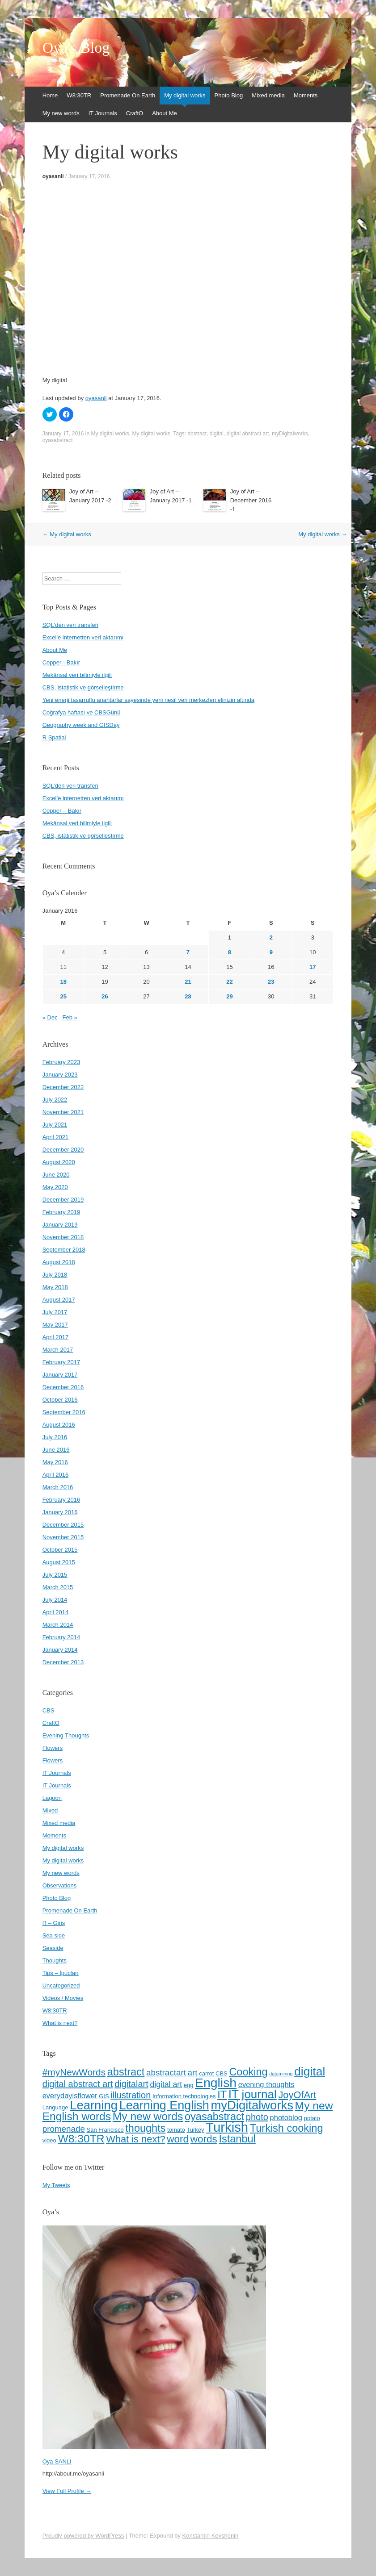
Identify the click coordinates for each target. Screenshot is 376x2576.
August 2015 (58, 1562)
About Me (164, 113)
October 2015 (60, 1549)
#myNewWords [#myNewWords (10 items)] (74, 2072)
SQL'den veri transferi (70, 625)
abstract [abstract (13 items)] (126, 2072)
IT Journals (103, 113)
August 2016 (58, 1424)
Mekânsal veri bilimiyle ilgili (77, 675)
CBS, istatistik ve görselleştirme (83, 687)
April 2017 (55, 1337)
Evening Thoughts (65, 1735)
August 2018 (58, 1262)
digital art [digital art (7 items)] (166, 2084)
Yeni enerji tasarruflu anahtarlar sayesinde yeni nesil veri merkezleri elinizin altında (148, 700)
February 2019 (61, 1212)
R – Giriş (53, 1923)
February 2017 (61, 1362)
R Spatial (54, 737)
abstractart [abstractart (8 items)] (166, 2072)
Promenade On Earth (127, 95)
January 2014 (60, 1649)
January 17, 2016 (89, 176)
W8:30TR (79, 95)
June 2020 (56, 1174)
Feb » (70, 1017)
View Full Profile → (67, 2491)
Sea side (53, 1935)
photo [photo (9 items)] (257, 2117)
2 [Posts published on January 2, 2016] (271, 937)
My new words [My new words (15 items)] (148, 2116)
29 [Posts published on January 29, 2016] (229, 996)
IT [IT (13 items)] (222, 2094)
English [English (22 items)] (216, 2082)
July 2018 (55, 1274)
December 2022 (63, 1087)
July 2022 (55, 1099)
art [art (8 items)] (193, 2072)
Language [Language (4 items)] (55, 2107)
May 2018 (55, 1287)
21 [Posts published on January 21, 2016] (188, 981)
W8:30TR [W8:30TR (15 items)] (81, 2139)
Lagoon (52, 1798)
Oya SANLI (57, 2461)
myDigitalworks (290, 433)
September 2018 (63, 1249)
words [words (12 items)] (203, 2139)
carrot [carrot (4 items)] (206, 2073)
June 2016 (56, 1449)
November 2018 (63, 1237)
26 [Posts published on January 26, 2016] (104, 996)
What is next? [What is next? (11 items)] (135, 2139)
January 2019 (60, 1224)
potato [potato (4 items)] (312, 2118)
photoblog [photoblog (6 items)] (286, 2117)
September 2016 (63, 1412)
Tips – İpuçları (60, 1973)
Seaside (52, 1948)
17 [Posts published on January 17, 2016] (312, 967)
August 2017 (58, 1299)
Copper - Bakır (61, 662)
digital (217, 433)
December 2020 (63, 1149)
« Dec (50, 1017)
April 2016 (55, 1474)
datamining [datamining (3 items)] (280, 2073)
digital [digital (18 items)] (309, 2071)
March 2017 (57, 1349)
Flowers (52, 1748)
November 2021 (63, 1112)
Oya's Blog (76, 47)
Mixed (50, 1810)
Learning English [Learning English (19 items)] (164, 2105)
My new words (61, 113)
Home (50, 95)
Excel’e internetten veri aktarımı (83, 798)
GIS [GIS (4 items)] (104, 2096)
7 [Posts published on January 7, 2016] (188, 952)
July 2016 (55, 1437)
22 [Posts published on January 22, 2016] (229, 981)
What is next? (60, 2023)
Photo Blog (229, 95)
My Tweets (56, 2185)
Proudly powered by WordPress (83, 2535)
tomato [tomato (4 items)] (176, 2129)
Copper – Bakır (61, 810)
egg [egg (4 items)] (189, 2085)
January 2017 (60, 1374)
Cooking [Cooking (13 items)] (248, 2072)
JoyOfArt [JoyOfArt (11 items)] (297, 2094)
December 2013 (63, 1662)
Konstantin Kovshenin (210, 2535)
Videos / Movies (63, 1998)
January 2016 (60, 1512)
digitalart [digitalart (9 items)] (131, 2084)
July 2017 (55, 1312)
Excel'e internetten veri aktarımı (83, 637)
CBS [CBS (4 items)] (221, 2073)
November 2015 (63, 1537)
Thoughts (54, 1960)
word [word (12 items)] (178, 2139)
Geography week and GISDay (81, 725)
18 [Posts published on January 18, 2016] (63, 981)
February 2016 (61, 1499)
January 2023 (60, 1074)
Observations (59, 1885)
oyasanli (53, 176)
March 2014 (57, 1624)
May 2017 (55, 1324)
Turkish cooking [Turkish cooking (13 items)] (286, 2128)
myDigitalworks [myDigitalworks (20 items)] (252, 2105)
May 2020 (55, 1187)
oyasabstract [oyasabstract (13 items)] (214, 2116)
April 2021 (55, 1137)
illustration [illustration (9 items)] (130, 2095)
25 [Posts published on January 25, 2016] (63, 996)
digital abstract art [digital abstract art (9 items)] (77, 2084)
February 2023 (61, 1062)
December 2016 (63, 1387)
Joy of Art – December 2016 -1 (251, 500)
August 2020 (58, 1162)
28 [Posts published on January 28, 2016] (188, 996)
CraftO (134, 113)
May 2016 (55, 1462)
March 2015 (57, 1587)
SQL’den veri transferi (70, 785)
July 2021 (55, 1124)
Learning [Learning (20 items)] (94, 2105)
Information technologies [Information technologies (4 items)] (184, 2096)
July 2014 (55, 1599)
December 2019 (63, 1199)
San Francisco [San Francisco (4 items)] (105, 2129)
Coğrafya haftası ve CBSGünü (81, 712)
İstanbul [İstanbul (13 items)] (237, 2139)
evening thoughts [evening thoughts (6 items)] (266, 2084)
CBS (48, 1710)
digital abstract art (248, 433)
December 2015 (63, 1524)
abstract (197, 433)
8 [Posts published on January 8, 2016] (229, 952)
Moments (305, 95)
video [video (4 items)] (49, 2140)
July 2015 (55, 1574)
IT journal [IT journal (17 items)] (252, 2094)
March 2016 (57, 1487)
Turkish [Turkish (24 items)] (227, 2127)
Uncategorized (61, 1985)
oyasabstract (57, 440)
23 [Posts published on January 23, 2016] (271, 981)
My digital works (184, 95)
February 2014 (61, 1637)
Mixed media (268, 95)
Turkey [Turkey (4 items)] (195, 2129)
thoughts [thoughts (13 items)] (145, 2128)
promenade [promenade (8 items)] (63, 2128)
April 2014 (55, 1612)
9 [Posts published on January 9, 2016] (271, 952)
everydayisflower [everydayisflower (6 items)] (69, 2096)
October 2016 (60, 1399)
